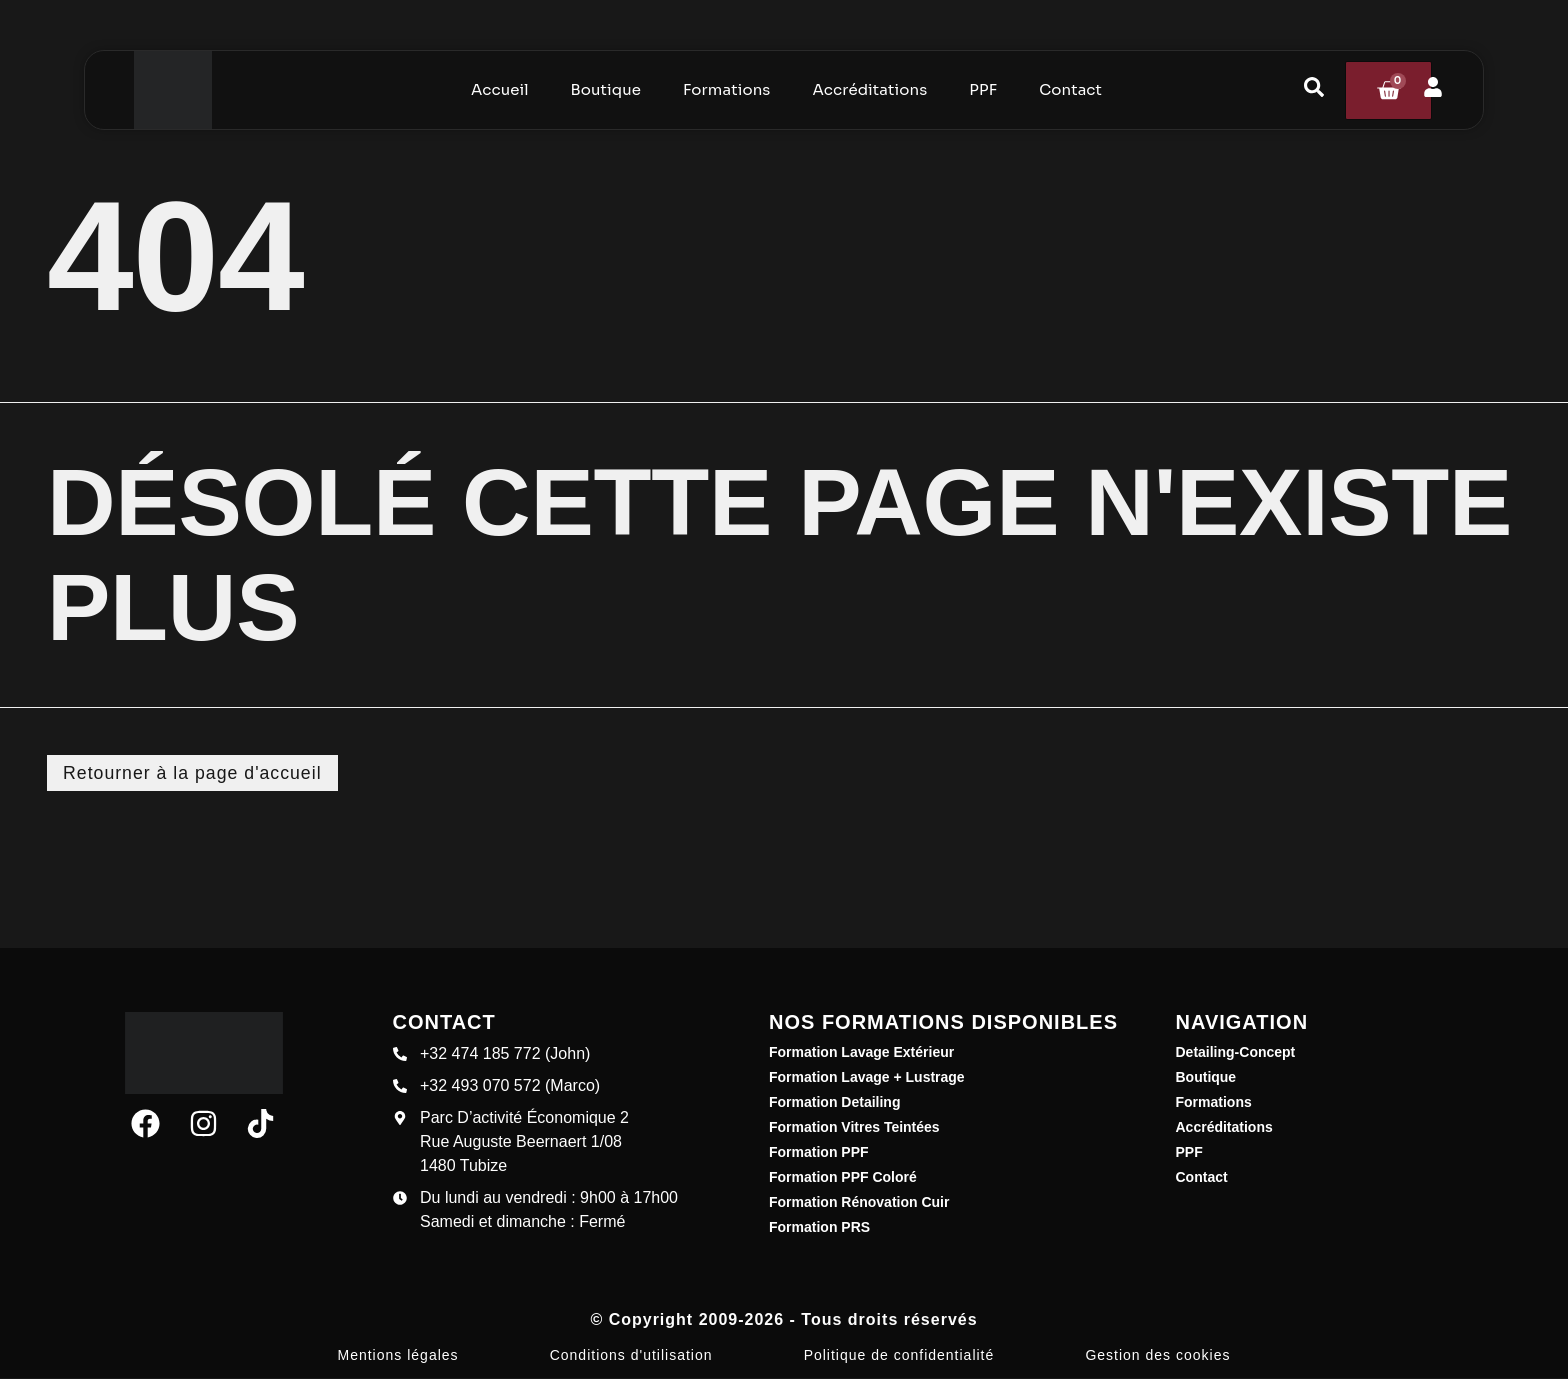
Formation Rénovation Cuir (859, 1203)
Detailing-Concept (1236, 1053)
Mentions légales (398, 1356)
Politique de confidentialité (899, 1356)
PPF (1189, 1153)
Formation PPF (819, 1153)
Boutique (1206, 1078)
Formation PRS (819, 1228)
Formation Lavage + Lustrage (867, 1078)
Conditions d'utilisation (631, 1356)
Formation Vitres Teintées (854, 1128)
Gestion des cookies (1157, 1356)
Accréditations (1224, 1128)
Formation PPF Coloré (843, 1178)
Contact (1202, 1178)
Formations (1214, 1103)
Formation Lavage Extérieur (861, 1053)
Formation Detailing (834, 1103)
